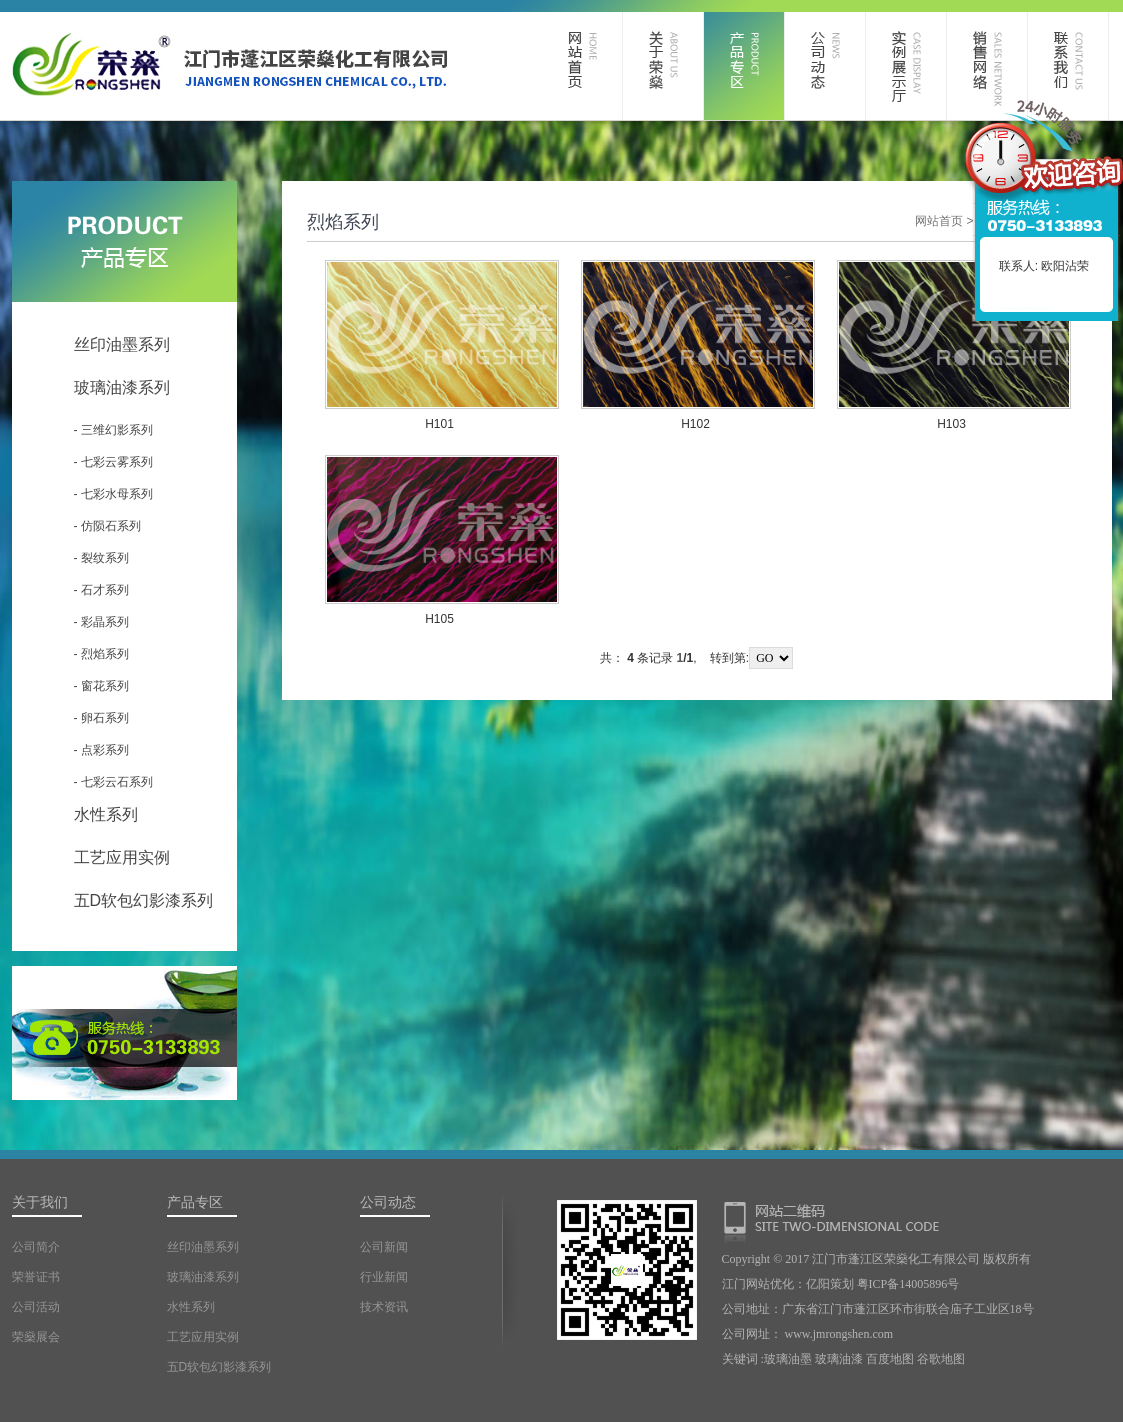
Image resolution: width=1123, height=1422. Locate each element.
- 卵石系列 (101, 718)
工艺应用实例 (122, 857)
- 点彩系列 (101, 750)
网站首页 (939, 221)
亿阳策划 (830, 1284)
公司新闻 (384, 1247)
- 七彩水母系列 (113, 494)
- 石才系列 (101, 590)
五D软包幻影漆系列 (144, 900)
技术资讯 (384, 1307)
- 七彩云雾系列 (113, 462)
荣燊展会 (36, 1337)
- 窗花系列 (101, 686)
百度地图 (890, 1359)
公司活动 (36, 1307)
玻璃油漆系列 (122, 387)
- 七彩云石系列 (113, 782)
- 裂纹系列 (101, 558)
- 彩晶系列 (101, 622)
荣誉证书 (36, 1277)
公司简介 (36, 1247)
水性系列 (106, 814)
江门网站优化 (758, 1284)
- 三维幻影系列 (113, 430)
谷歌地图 (941, 1359)
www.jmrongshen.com (839, 1334)
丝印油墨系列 (122, 344)
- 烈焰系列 (101, 654)
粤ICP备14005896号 (908, 1284)
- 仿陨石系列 (107, 526)
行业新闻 (384, 1277)
